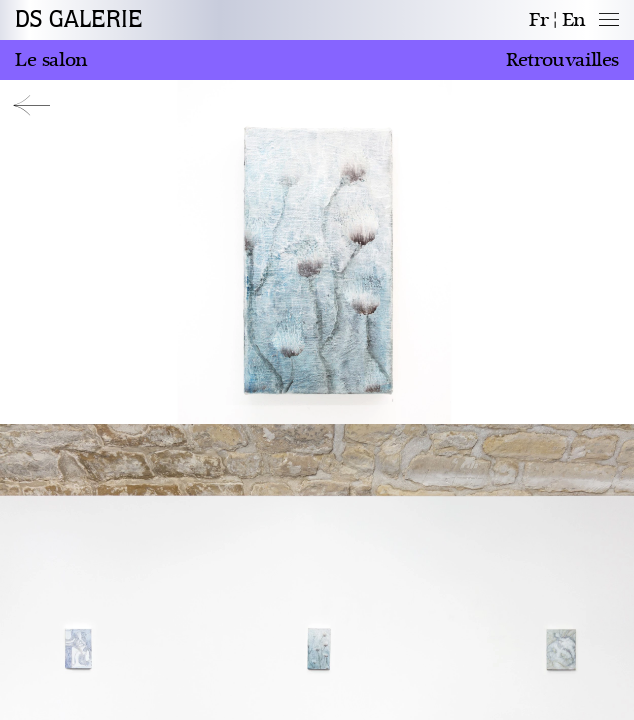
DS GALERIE (79, 20)
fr (538, 20)
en (574, 20)
